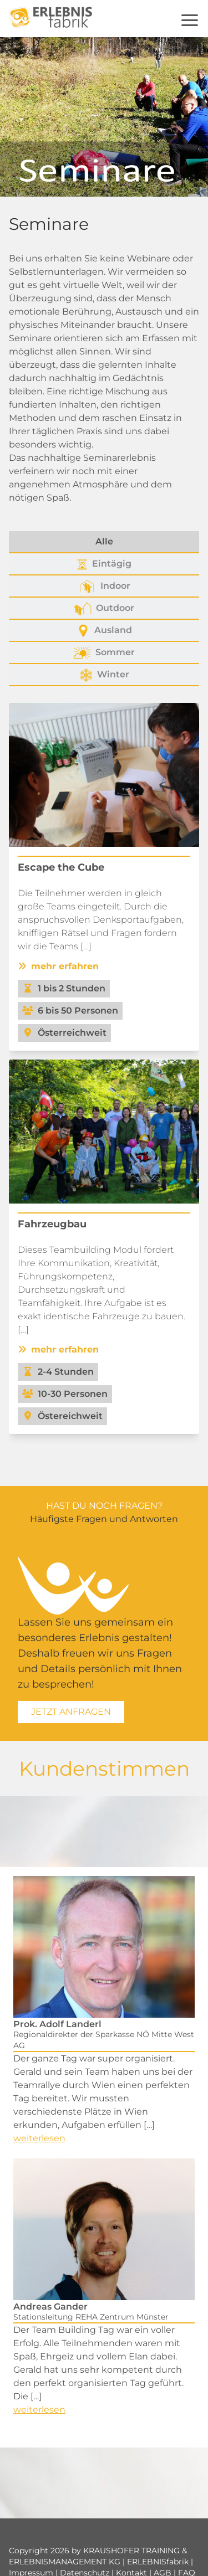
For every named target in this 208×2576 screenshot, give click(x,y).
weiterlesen (39, 2138)
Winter (104, 675)
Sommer (104, 653)
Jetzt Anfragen (71, 1711)
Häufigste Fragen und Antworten (104, 1519)
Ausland (104, 630)
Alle (104, 541)
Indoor (104, 586)
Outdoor (104, 609)
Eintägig (104, 564)
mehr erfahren (58, 966)
